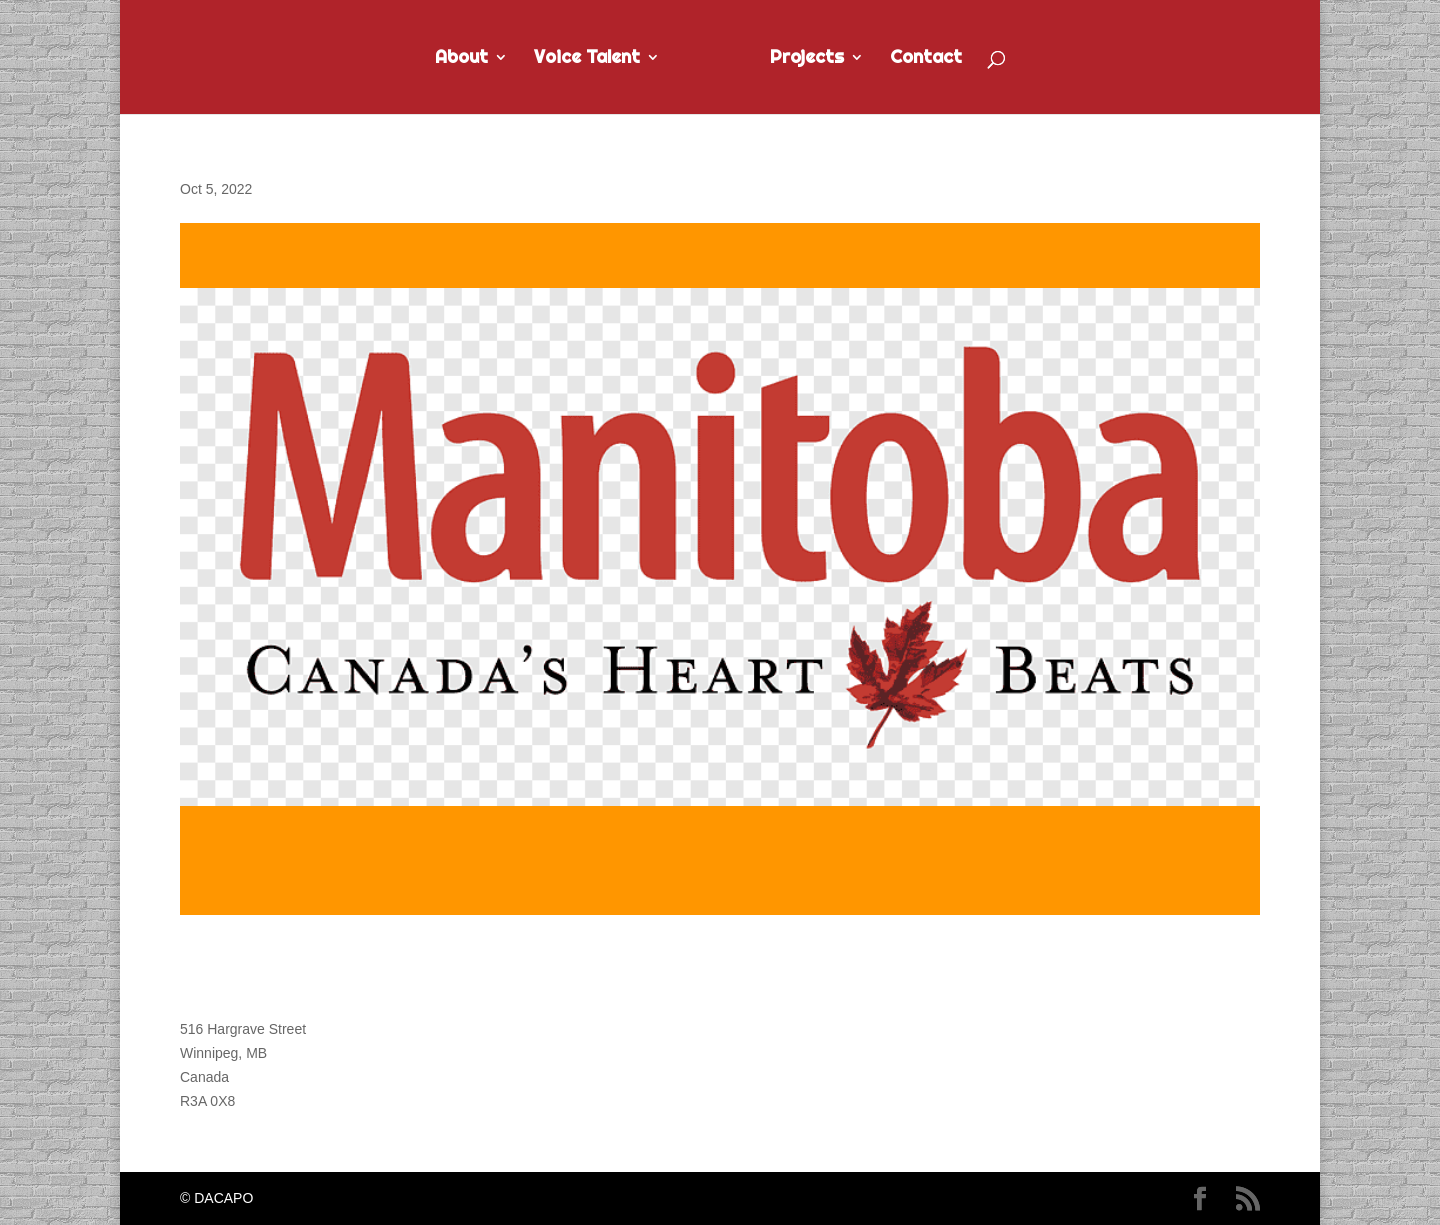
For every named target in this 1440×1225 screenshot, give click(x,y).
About (461, 59)
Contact (926, 59)
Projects (807, 59)
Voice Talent (587, 59)
